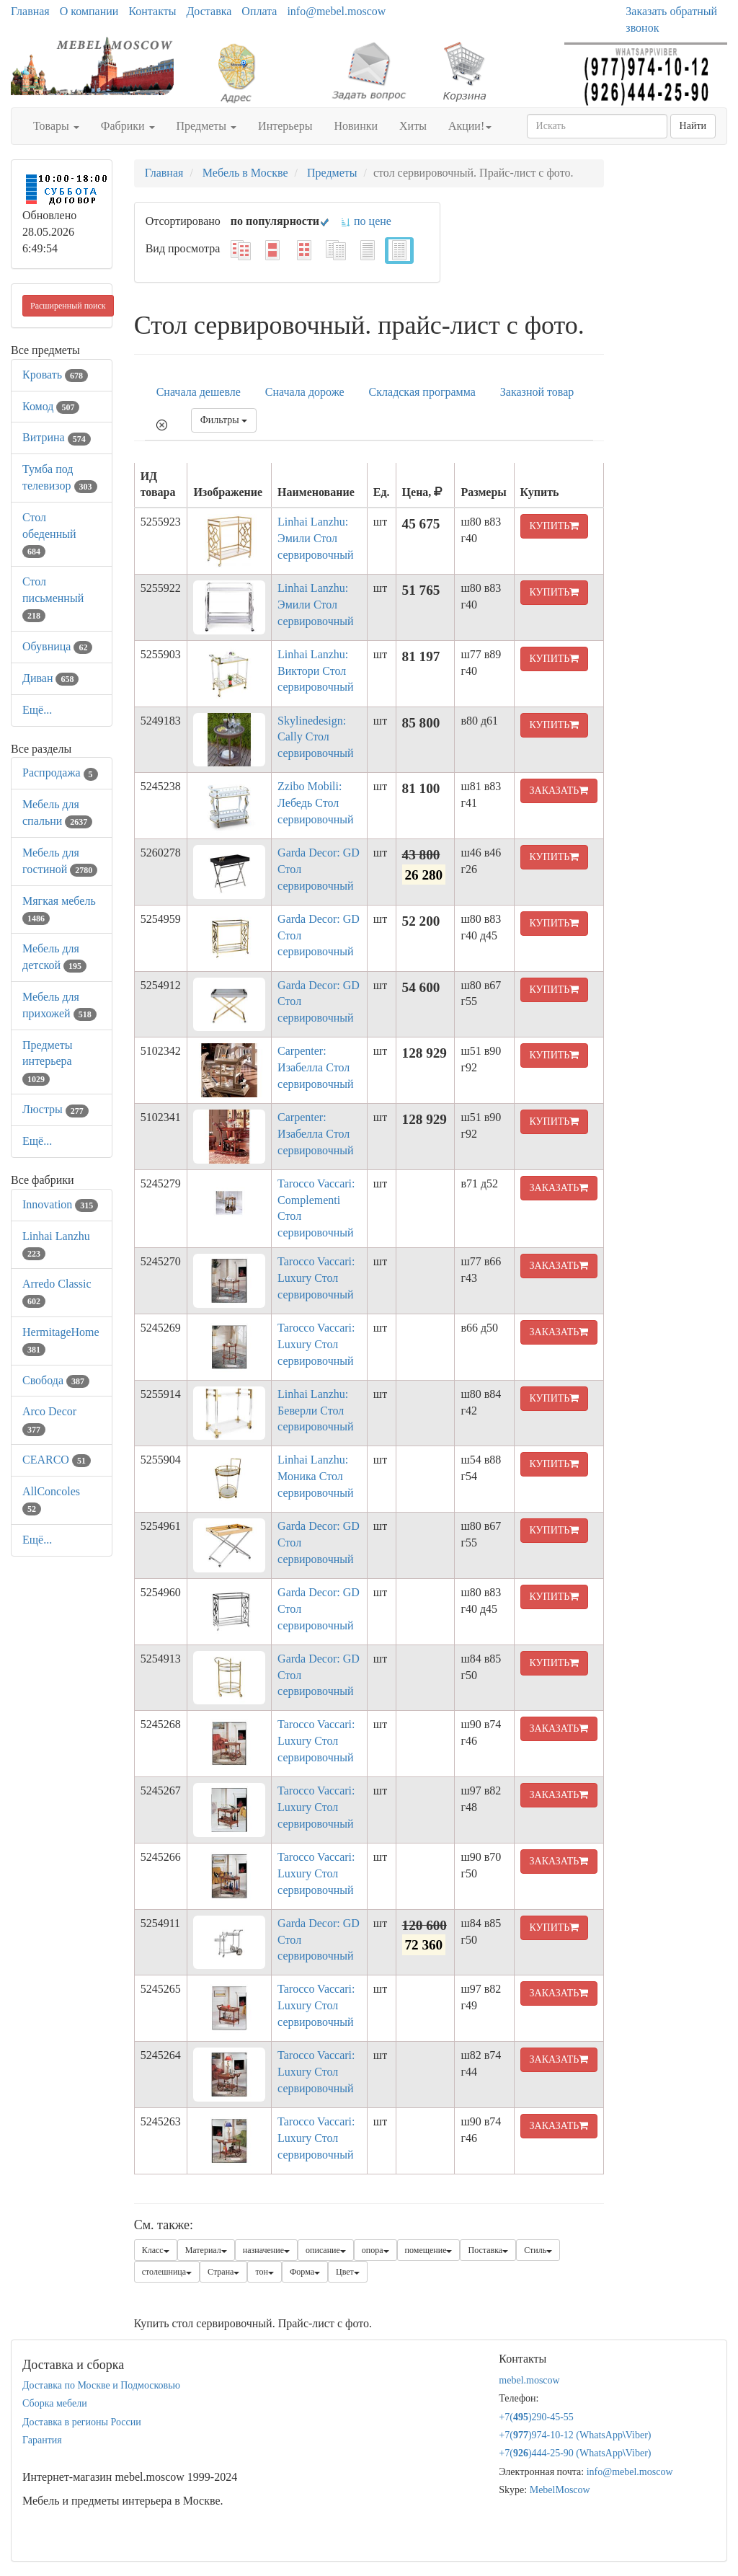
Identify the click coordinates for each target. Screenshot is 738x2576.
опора (375, 2250)
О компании (89, 11)
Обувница (57, 646)
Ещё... (37, 710)
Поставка (488, 2250)
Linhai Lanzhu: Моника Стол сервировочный (315, 1476)
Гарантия (42, 2440)
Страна (223, 2272)
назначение (266, 2250)
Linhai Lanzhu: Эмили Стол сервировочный (315, 538)
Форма (305, 2272)
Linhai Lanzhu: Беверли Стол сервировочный (315, 1410)
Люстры (55, 1109)
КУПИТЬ (554, 526)
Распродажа (60, 772)
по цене (365, 221)
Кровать (55, 374)
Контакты (152, 11)
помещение (429, 2250)
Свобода (55, 1380)
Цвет (348, 2272)
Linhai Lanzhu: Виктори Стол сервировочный (315, 671)
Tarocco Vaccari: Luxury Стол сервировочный (316, 1278)
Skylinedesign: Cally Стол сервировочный (315, 737)
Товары (56, 126)
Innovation (60, 1204)
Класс (155, 2250)
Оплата (259, 11)
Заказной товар (537, 392)
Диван (50, 678)
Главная (30, 11)
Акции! (470, 126)
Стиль (538, 2250)
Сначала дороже (304, 392)
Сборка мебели (54, 2403)
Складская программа (422, 392)
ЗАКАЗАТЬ (559, 790)
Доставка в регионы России (81, 2422)
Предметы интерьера (47, 1061)
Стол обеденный (49, 534)
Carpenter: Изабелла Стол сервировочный (315, 1067)
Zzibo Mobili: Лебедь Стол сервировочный (315, 803)
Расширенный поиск (68, 306)
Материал (206, 2250)
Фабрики (128, 126)
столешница (167, 2272)
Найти (693, 125)
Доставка (208, 11)
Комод (50, 406)
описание (326, 2250)
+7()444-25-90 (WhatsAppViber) (575, 2453)
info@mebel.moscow (336, 11)
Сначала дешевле (198, 392)
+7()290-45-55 (536, 2417)
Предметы (207, 126)
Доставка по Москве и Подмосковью (101, 2385)
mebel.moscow (529, 2380)
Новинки (356, 126)
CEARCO (56, 1459)
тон (264, 2272)
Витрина (56, 437)
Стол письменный (53, 598)
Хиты (413, 126)
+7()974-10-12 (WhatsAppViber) (575, 2435)
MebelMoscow (560, 2489)
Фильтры (224, 420)
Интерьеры (285, 126)
